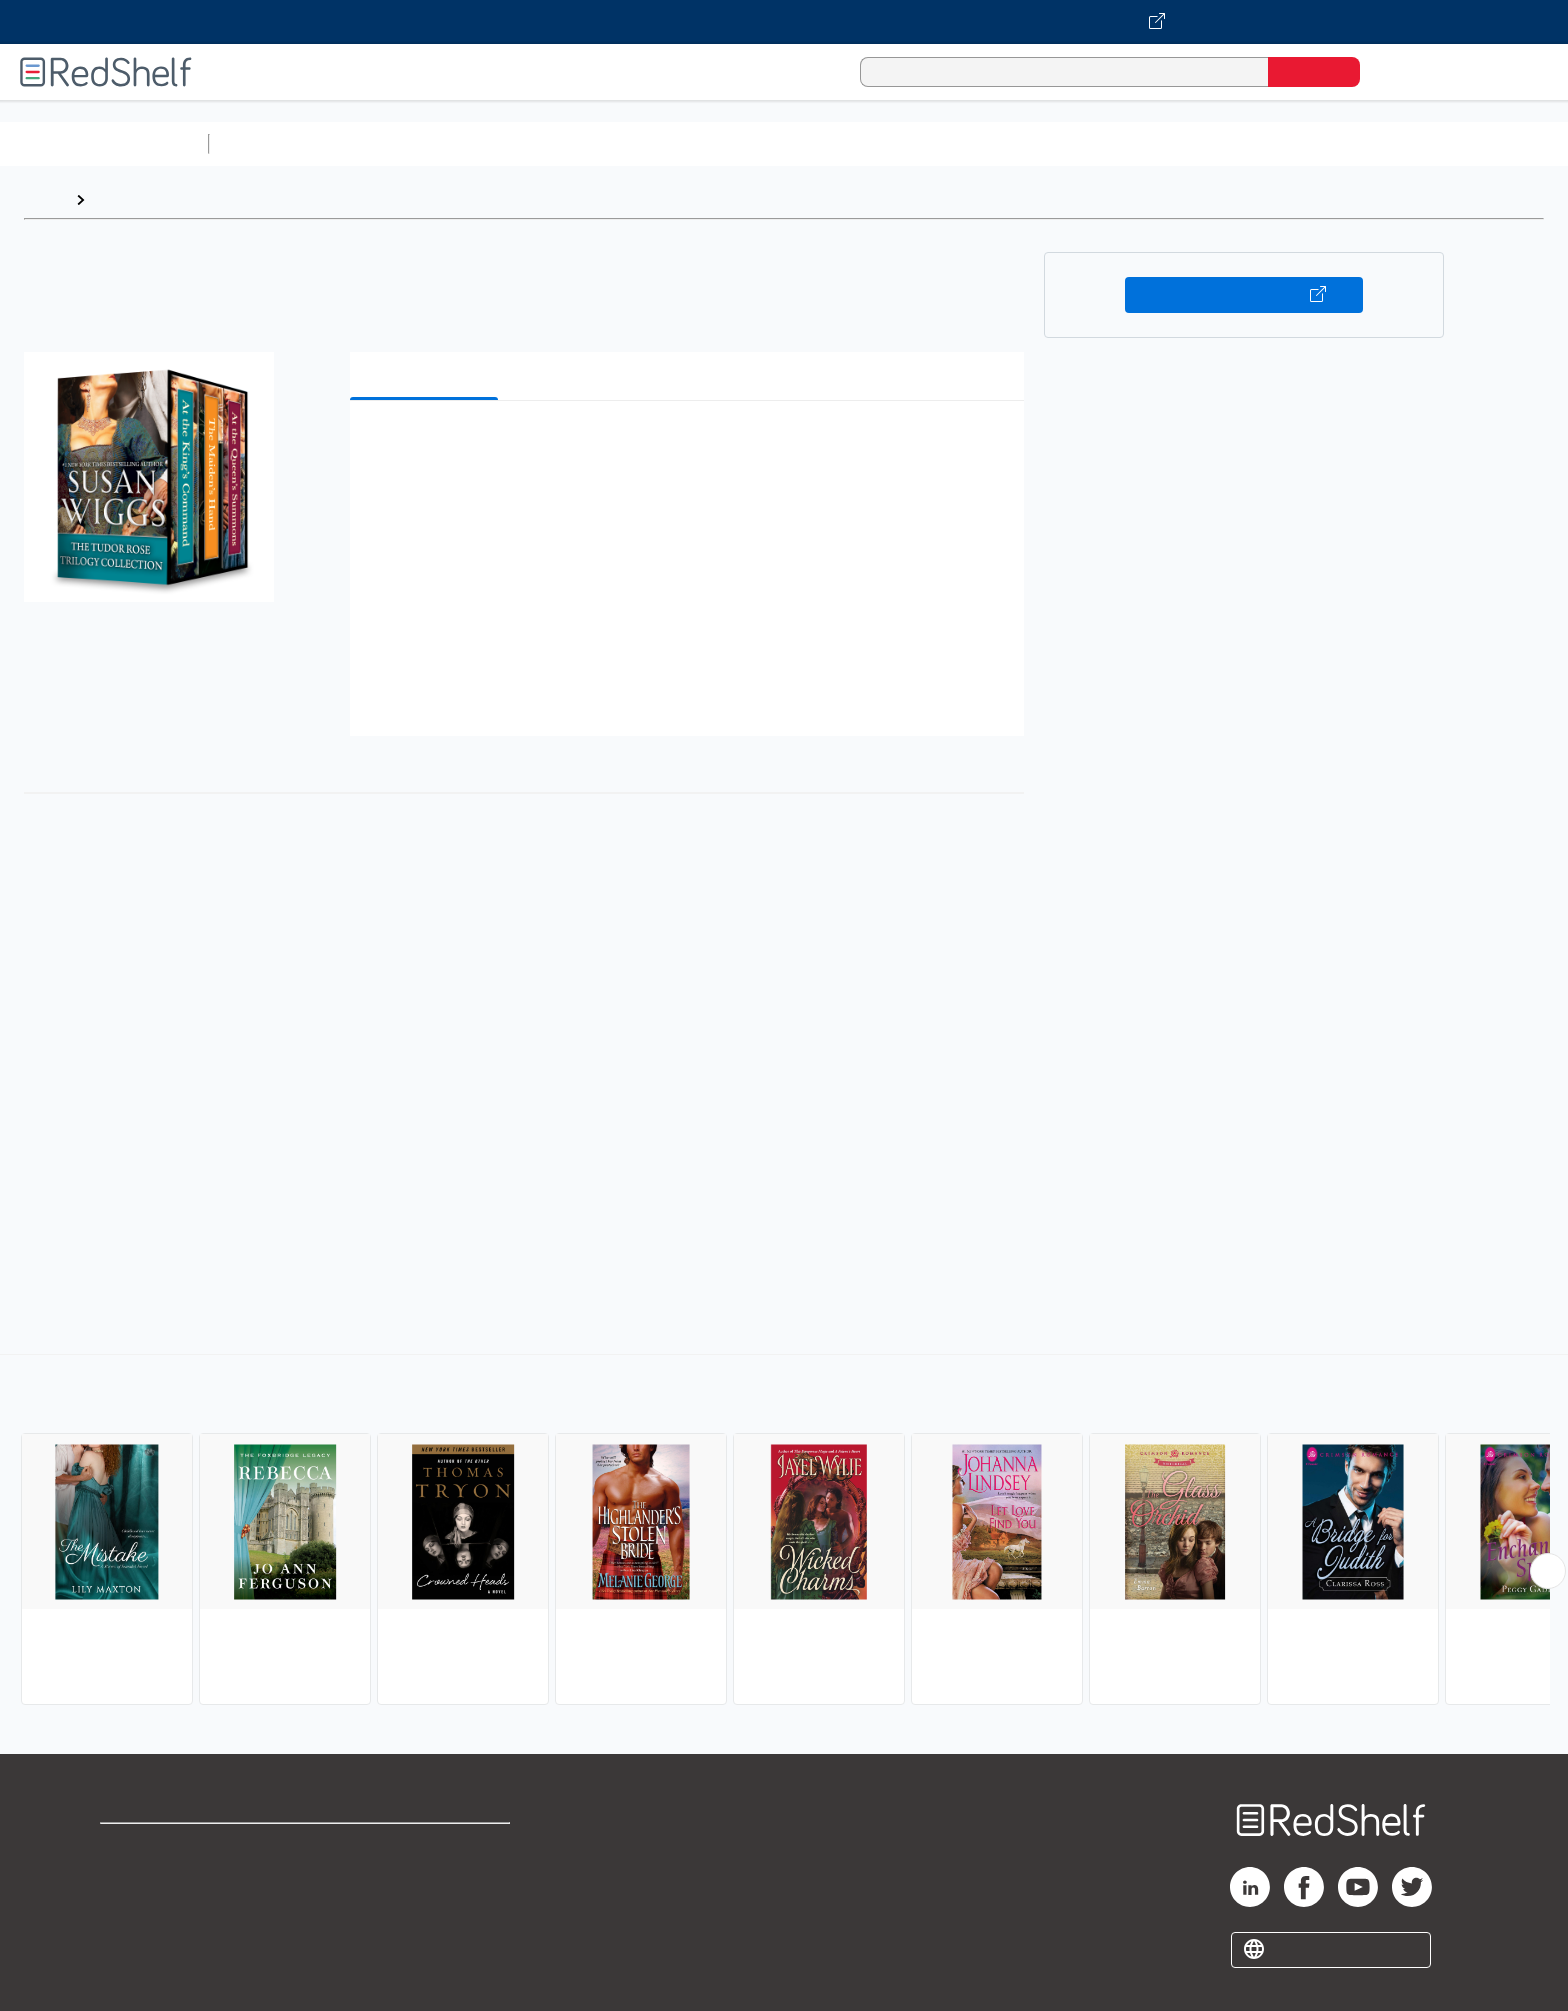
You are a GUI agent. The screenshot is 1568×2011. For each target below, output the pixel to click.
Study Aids (270, 143)
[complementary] (784, 1532)
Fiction (1130, 143)
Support (130, 1879)
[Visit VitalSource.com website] (784, 22)
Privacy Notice (155, 1911)
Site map (133, 1943)
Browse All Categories (104, 143)
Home (45, 199)
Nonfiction (1211, 143)
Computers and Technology (571, 143)
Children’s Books (1327, 143)
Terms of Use (426, 1847)
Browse (123, 199)
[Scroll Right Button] (1548, 1571)
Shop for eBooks (164, 1847)
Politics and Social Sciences (985, 143)
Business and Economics (776, 143)
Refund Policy (426, 1879)
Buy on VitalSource (1244, 295)
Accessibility (422, 1911)
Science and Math (392, 143)
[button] (691, 446)
